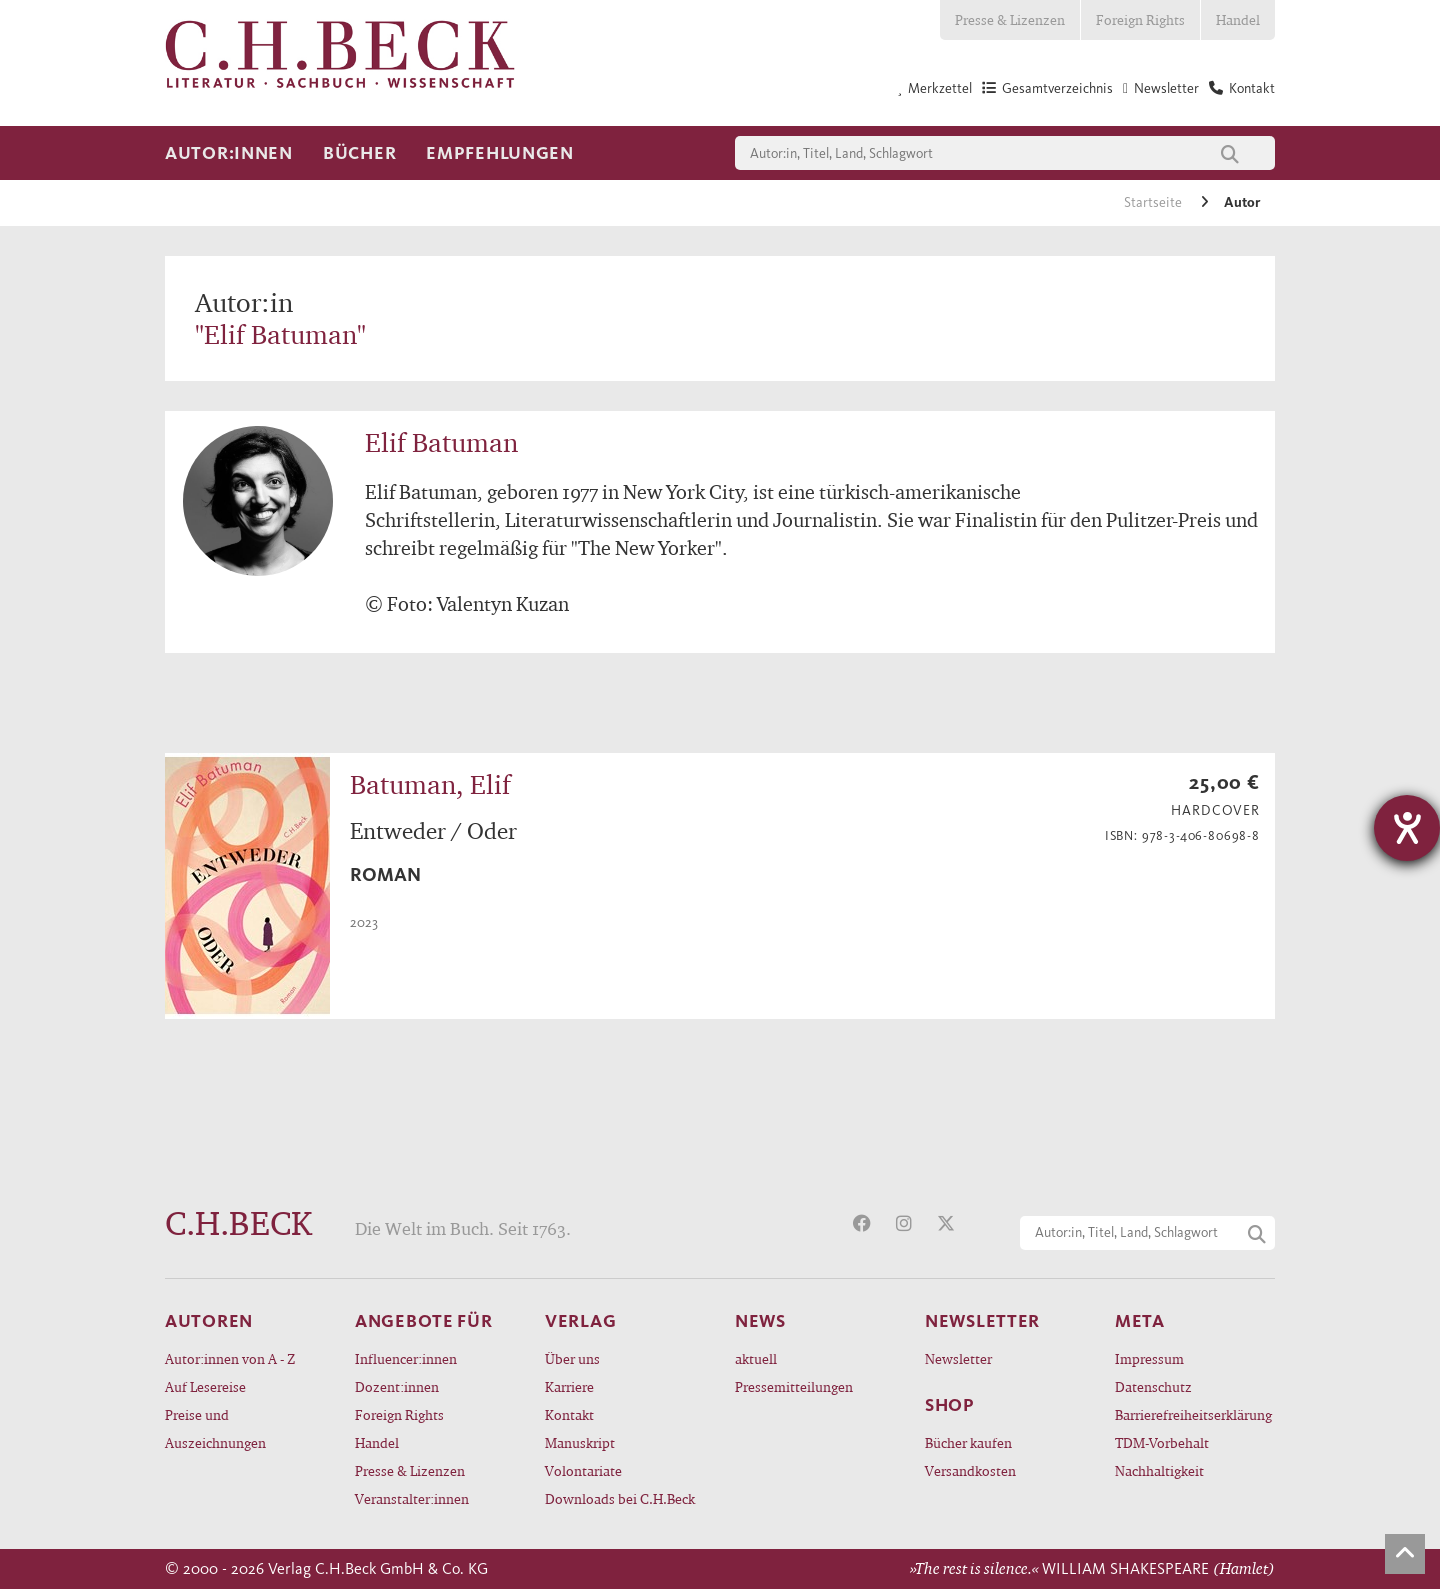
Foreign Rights (1140, 19)
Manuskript (580, 1442)
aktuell (756, 1358)
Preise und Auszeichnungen (215, 1428)
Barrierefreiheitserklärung (1193, 1414)
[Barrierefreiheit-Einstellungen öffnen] (1407, 828)
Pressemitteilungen (794, 1386)
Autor (1242, 202)
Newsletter (958, 1358)
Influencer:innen (406, 1358)
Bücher (359, 153)
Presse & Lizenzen (1010, 19)
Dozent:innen (397, 1386)
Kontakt (569, 1414)
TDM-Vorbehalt (1162, 1442)
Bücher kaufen (968, 1442)
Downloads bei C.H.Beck (620, 1498)
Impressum (1149, 1358)
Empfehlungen (500, 153)
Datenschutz (1153, 1386)
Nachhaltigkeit (1159, 1470)
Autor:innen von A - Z (230, 1358)
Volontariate (583, 1470)
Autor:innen (229, 153)
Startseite (1154, 202)
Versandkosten (970, 1470)
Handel (1238, 19)
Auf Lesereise (205, 1386)
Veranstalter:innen (412, 1498)
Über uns (572, 1358)
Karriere (569, 1386)
